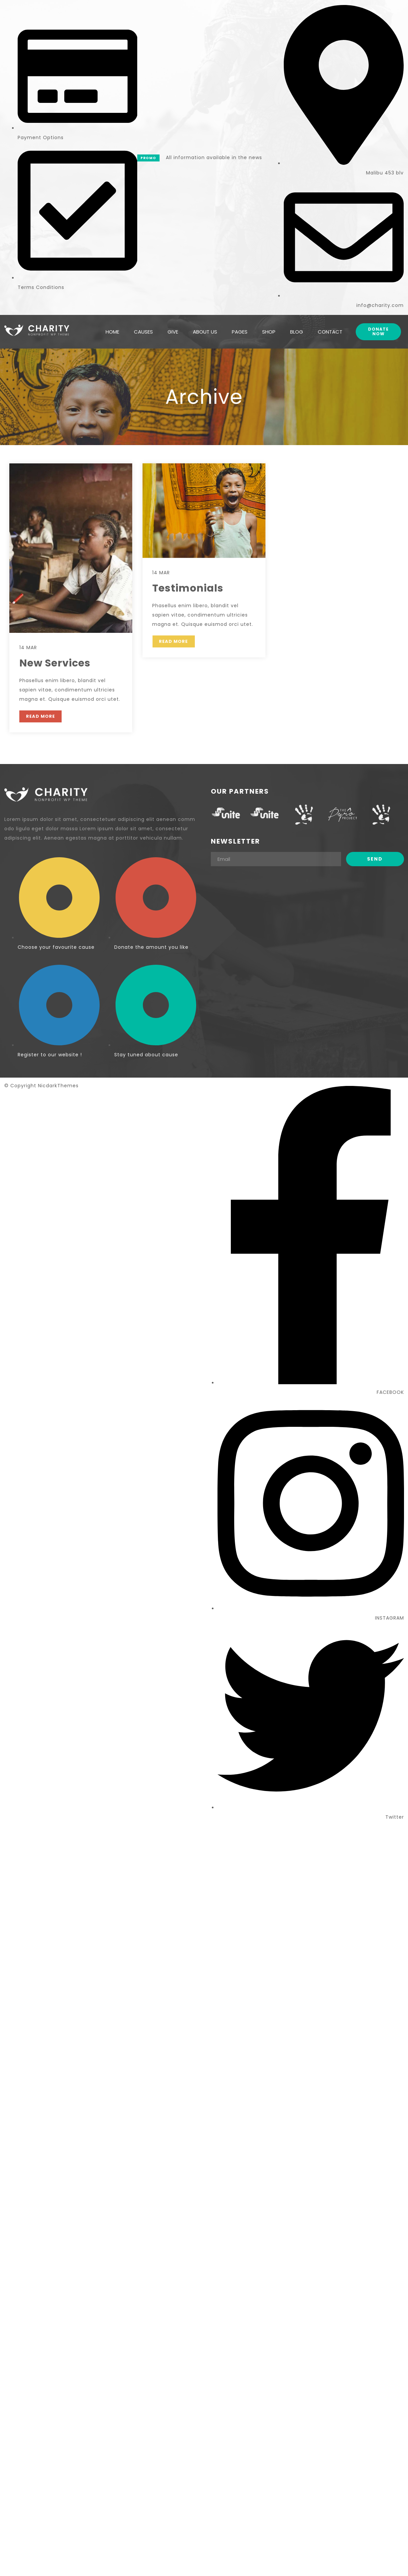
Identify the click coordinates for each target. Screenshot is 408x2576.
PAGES (239, 329)
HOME (112, 329)
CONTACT (330, 329)
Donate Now (378, 329)
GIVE (173, 329)
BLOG (296, 329)
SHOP (268, 329)
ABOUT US (205, 329)
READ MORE (40, 716)
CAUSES (143, 329)
